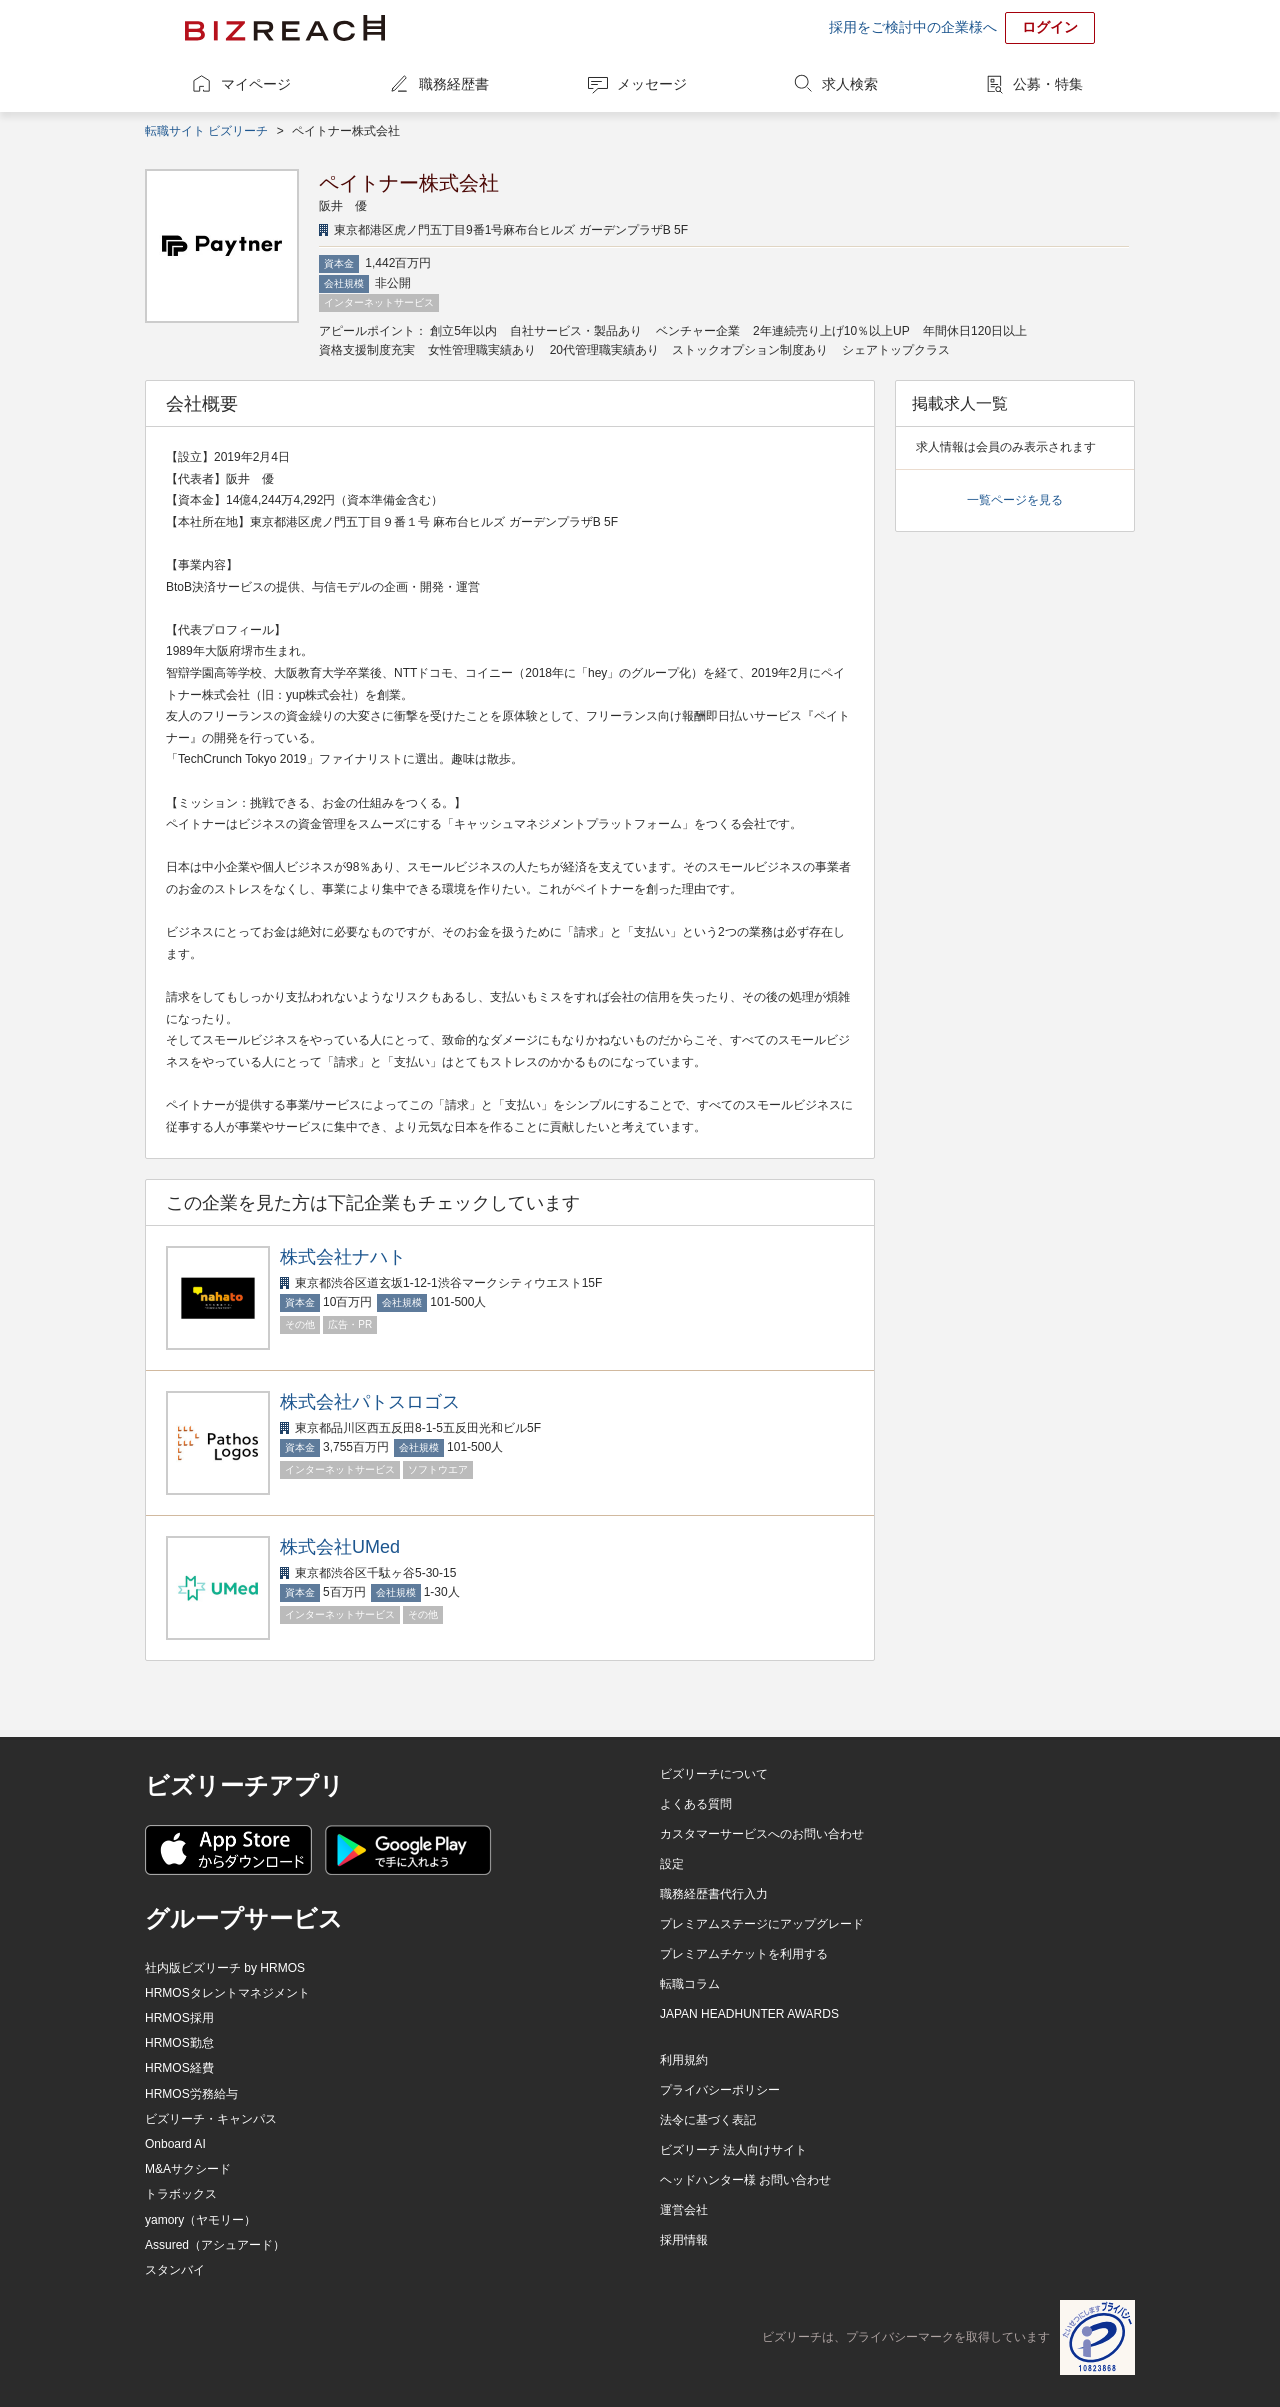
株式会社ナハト (343, 1257)
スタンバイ (175, 2270)
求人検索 (850, 84)
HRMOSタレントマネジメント (227, 1993)
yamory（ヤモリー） (200, 2220)
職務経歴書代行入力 (714, 1894)
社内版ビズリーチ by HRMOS (225, 1968)
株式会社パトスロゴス (370, 1402)
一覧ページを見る (1015, 500)
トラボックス (181, 2194)
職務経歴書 (454, 84)
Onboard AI (175, 2144)
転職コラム (690, 1984)
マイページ (256, 84)
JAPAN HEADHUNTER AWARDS (749, 2014)
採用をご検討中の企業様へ (913, 27)
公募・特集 (1048, 84)
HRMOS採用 (179, 2018)
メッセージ (652, 84)
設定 (672, 1864)
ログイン (1050, 27)
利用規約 (684, 2060)
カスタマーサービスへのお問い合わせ (762, 1834)
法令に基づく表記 (708, 2120)
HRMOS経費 (179, 2068)
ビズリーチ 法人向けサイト (733, 2150)
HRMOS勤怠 (179, 2043)
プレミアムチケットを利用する (744, 1954)
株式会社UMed (340, 1547)
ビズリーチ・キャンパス (211, 2119)
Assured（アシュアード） (215, 2245)
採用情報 (684, 2240)
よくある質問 (696, 1804)
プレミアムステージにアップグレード (762, 1924)
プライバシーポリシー (720, 2090)
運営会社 (684, 2210)
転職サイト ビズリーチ (206, 131)
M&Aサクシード (188, 2169)
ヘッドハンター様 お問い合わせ (745, 2180)
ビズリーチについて (714, 1774)
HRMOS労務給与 (191, 2094)
